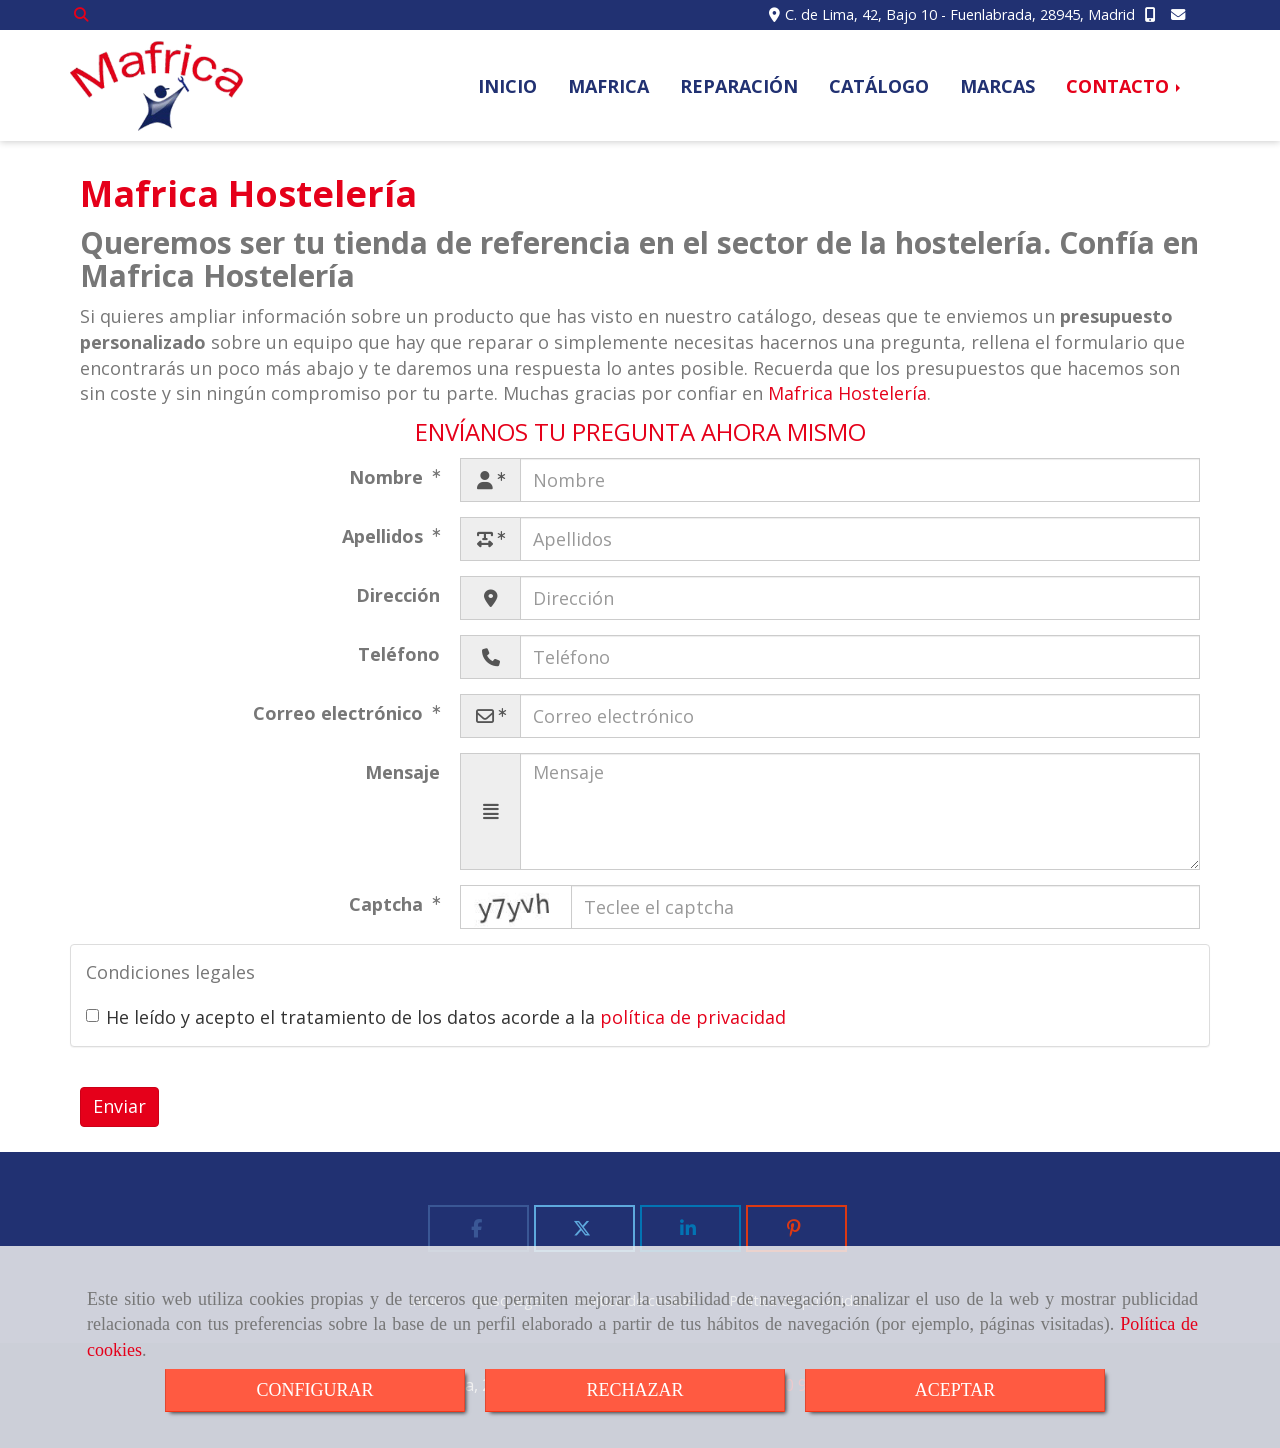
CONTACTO (1125, 86)
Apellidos (385, 536)
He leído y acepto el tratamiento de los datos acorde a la (436, 1017)
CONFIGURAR (314, 1390)
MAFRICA (608, 86)
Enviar (119, 1106)
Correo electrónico (340, 713)
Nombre (388, 477)
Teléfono (399, 654)
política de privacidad (693, 1017)
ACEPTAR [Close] (955, 1390)
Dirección (398, 595)
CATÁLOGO (879, 86)
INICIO (507, 86)
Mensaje (402, 772)
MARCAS (997, 86)
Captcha (388, 904)
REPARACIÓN (739, 86)
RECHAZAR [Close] (634, 1390)
